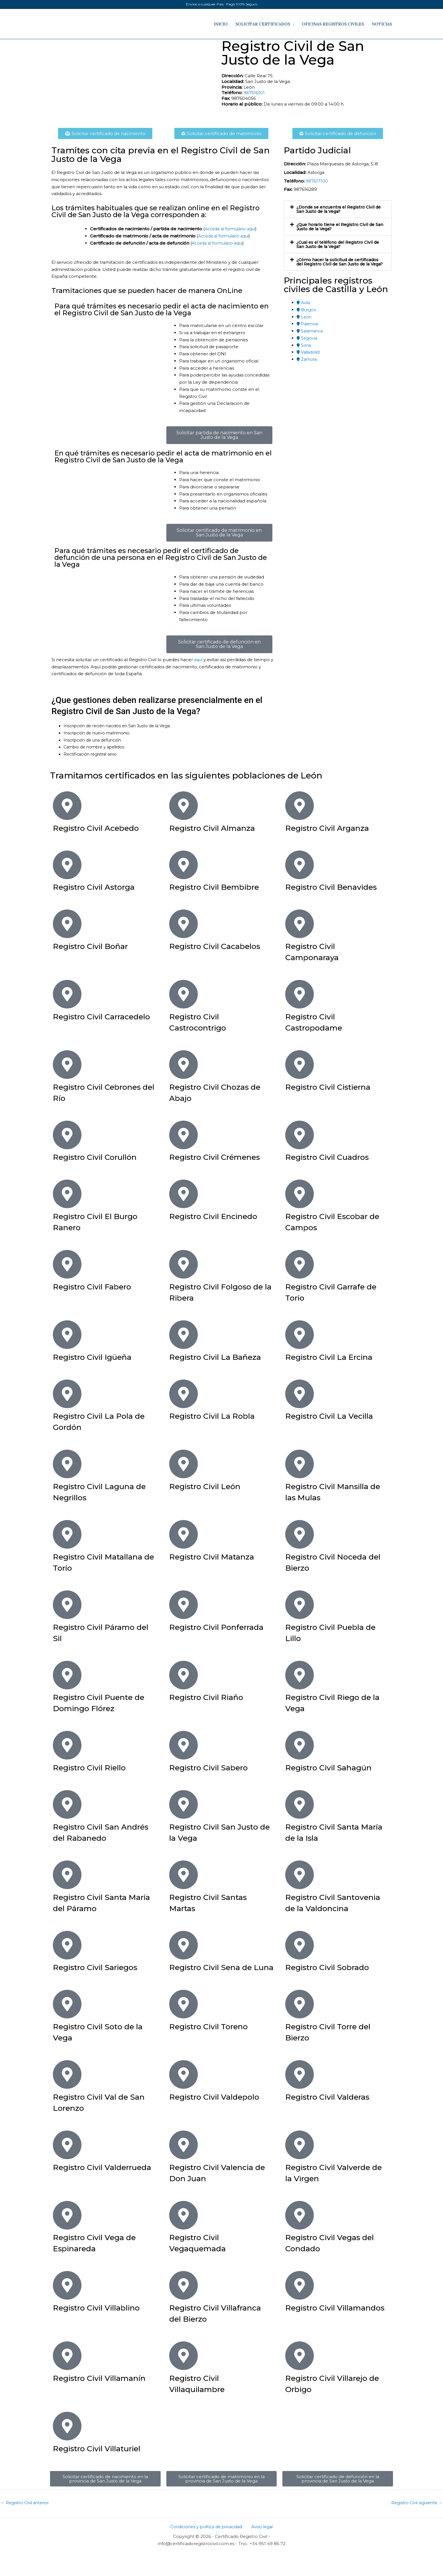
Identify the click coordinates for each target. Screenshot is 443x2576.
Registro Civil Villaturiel (103, 2470)
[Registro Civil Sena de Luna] (183, 1956)
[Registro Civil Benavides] (299, 865)
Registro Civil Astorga (99, 886)
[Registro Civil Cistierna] (299, 1064)
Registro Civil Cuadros (333, 1157)
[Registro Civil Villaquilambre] (183, 2378)
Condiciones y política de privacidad (208, 2549)
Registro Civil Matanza (217, 1556)
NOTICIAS (382, 24)
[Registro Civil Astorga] (67, 865)
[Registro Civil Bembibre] (183, 865)
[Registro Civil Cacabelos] (183, 923)
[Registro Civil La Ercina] (299, 1334)
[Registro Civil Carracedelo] (67, 994)
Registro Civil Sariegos (101, 1978)
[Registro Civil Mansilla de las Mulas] (299, 1464)
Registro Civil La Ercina (335, 1357)
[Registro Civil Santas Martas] (183, 1874)
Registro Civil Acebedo (102, 828)
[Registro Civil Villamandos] (299, 2307)
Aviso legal (262, 2549)
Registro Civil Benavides (337, 886)
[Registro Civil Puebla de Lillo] (299, 1604)
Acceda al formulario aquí (232, 228)
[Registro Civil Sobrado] (299, 1956)
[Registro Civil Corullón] (67, 1135)
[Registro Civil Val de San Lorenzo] (67, 2096)
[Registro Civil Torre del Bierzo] (299, 2026)
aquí (198, 659)
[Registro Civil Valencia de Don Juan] (183, 2167)
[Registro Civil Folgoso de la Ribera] (183, 1264)
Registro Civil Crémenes (221, 1157)
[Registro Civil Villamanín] (67, 2378)
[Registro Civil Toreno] (183, 2026)
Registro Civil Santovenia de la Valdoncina (321, 1908)
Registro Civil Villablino (103, 2330)
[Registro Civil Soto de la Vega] (67, 2026)
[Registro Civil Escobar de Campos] (299, 1194)
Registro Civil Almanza (218, 828)
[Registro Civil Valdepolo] (183, 2096)
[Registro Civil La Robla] (183, 1394)
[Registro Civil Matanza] (183, 1534)
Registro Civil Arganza (333, 828)
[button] (337, 209)
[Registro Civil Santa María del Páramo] (67, 1874)
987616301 (255, 92)
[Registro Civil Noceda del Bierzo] (299, 1534)
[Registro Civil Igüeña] (67, 1334)
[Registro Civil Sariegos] (67, 1956)
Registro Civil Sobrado (333, 1978)
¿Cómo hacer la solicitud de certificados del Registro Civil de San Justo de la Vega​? (337, 264)
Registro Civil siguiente (415, 2525)
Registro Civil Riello (94, 1767)
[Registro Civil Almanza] (183, 805)
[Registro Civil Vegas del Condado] (299, 2237)
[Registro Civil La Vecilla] (299, 1394)
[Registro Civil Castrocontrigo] (183, 994)
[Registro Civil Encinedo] (183, 1194)
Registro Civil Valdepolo (220, 2119)
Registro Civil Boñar (96, 946)
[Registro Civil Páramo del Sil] (67, 1604)
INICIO (221, 24)
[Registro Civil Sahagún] (299, 1745)
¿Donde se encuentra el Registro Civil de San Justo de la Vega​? (338, 209)
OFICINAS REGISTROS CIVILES (333, 24)
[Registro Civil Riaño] (183, 1675)
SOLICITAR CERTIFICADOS (263, 24)
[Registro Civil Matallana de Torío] (67, 1534)
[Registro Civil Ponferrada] (183, 1604)
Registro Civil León (209, 1486)
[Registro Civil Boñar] (67, 923)
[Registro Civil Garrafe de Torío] (299, 1264)
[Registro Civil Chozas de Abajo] (183, 1064)
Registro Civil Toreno (214, 2048)
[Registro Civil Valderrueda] (67, 2167)
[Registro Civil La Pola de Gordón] (67, 1394)
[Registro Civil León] (183, 1464)
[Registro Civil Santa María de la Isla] (299, 1804)
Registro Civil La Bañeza (221, 1357)
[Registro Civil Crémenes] (183, 1135)
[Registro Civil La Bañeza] (183, 1334)
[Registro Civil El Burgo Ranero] (67, 1194)
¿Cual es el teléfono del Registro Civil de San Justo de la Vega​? (337, 244)
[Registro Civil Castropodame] (299, 994)
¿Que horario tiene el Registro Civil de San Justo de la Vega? (338, 226)
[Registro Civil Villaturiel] (67, 2448)
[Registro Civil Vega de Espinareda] (67, 2237)
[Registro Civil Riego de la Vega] (299, 1675)
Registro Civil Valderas (333, 2119)
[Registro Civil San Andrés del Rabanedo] (67, 1804)
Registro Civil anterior (26, 2525)
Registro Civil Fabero (98, 1286)
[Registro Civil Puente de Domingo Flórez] (67, 1675)
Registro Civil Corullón (101, 1157)
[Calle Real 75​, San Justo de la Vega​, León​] (134, 82)
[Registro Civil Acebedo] (67, 805)
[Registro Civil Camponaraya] (299, 923)
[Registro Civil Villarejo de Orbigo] (299, 2378)
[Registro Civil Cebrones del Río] (67, 1064)
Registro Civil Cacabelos (221, 946)
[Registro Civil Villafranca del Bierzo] (183, 2307)
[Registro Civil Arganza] (299, 805)
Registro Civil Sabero (214, 1767)
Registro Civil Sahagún (334, 1767)
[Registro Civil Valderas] (299, 2096)
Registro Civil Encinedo (219, 1216)
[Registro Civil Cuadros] (299, 1135)
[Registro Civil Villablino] (67, 2307)
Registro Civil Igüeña (98, 1357)
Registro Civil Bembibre (220, 886)
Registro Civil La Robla (217, 1415)
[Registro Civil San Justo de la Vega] (183, 1804)
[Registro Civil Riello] (67, 1745)
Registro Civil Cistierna (334, 1086)
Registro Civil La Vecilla (335, 1415)
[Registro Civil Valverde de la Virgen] (299, 2167)
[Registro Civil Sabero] (183, 1745)
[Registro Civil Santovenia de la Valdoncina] (299, 1874)
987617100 (317, 181)
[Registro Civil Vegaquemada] (183, 2237)
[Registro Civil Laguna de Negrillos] (67, 1464)
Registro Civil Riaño (211, 1697)
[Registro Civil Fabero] (67, 1264)
